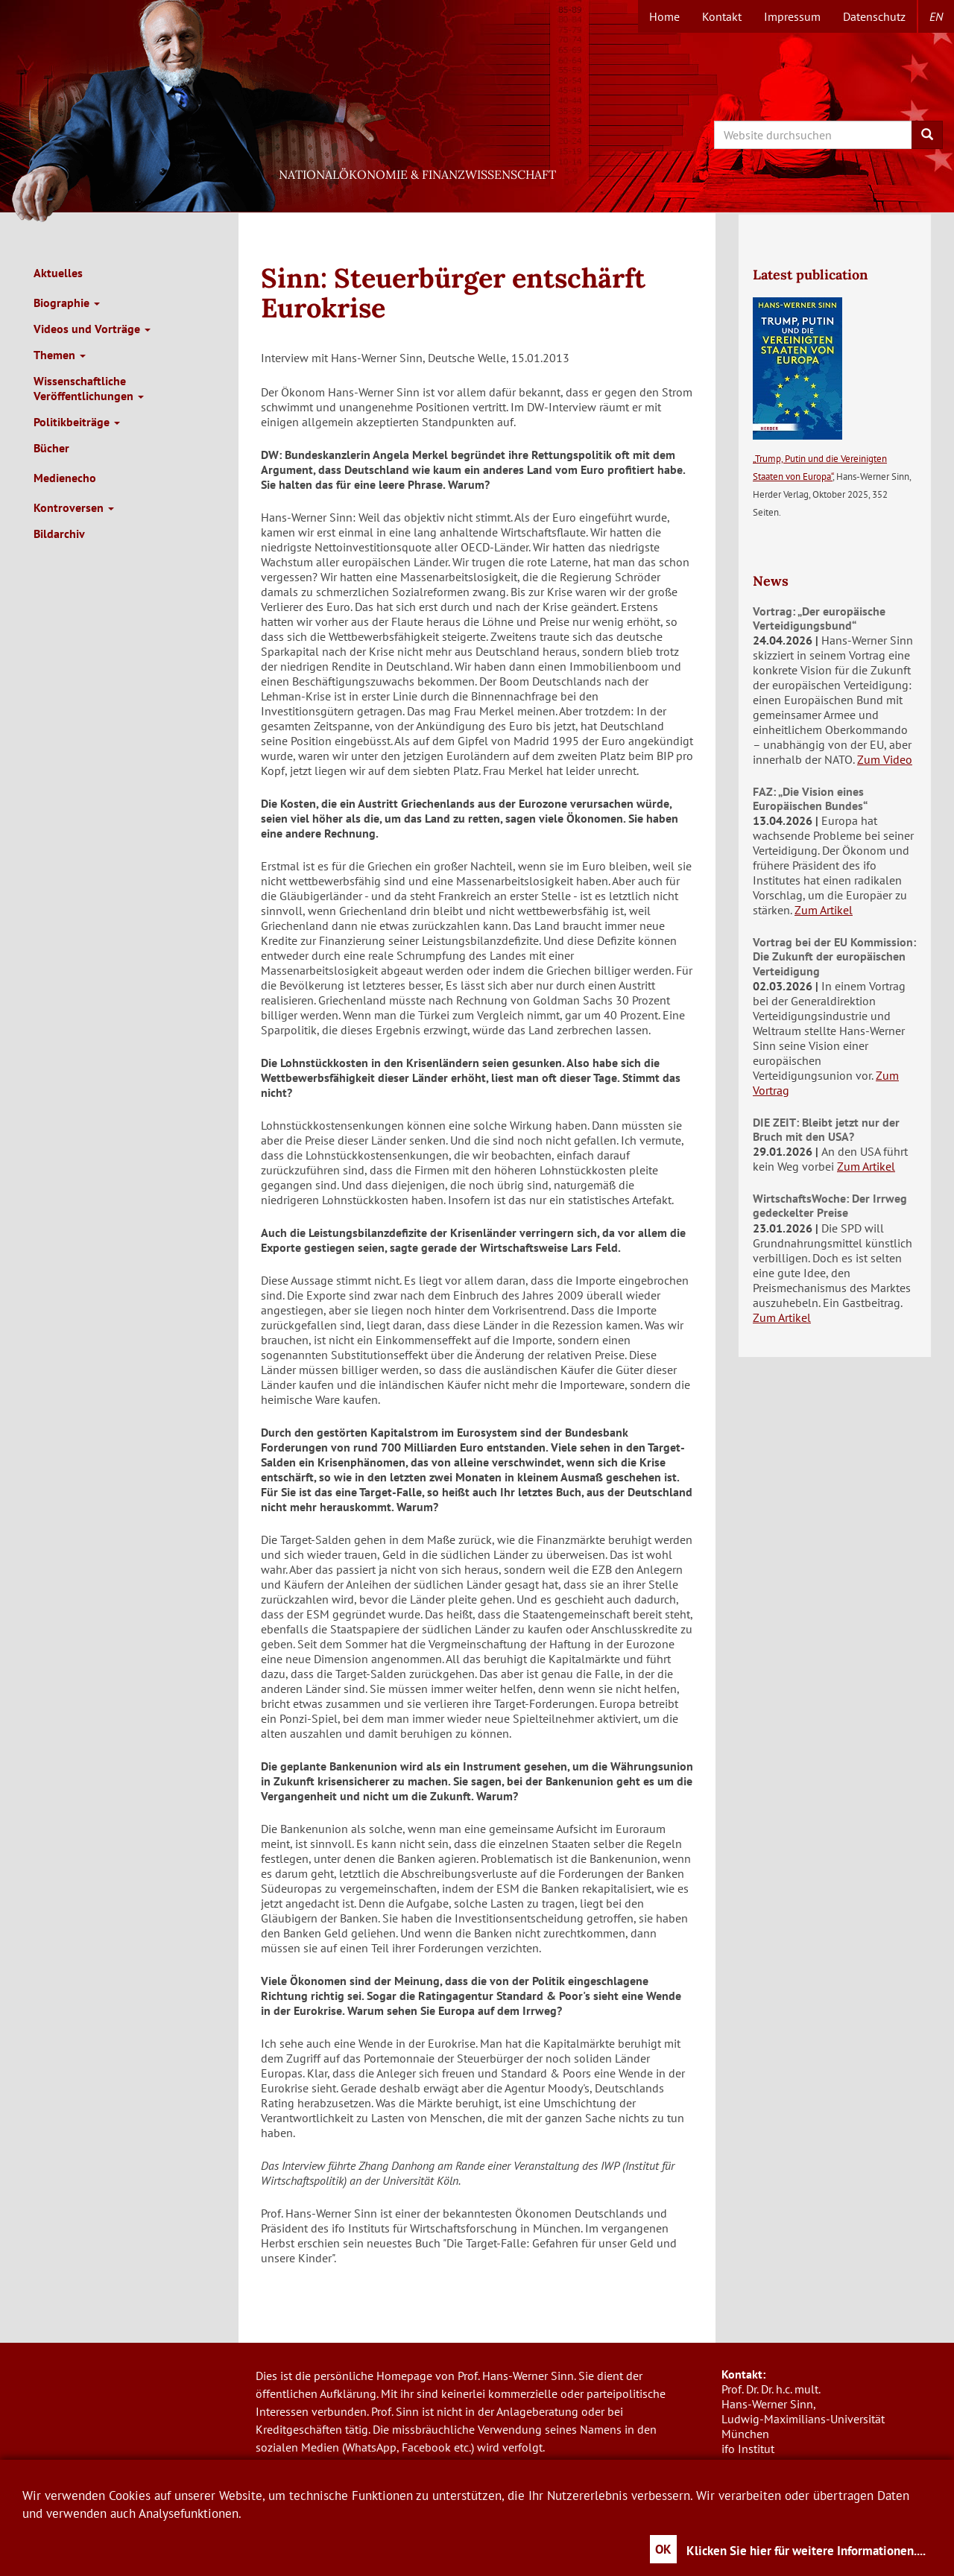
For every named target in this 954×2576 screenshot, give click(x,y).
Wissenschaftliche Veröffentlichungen (89, 388)
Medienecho (65, 477)
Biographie (67, 302)
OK (663, 2549)
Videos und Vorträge (92, 328)
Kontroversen (74, 507)
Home (664, 16)
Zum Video (884, 759)
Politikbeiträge (77, 421)
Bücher (51, 447)
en (936, 16)
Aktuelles (58, 272)
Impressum (792, 16)
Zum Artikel (824, 909)
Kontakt (722, 16)
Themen (60, 354)
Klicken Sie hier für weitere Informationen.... (806, 2550)
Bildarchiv (59, 533)
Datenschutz (874, 16)
